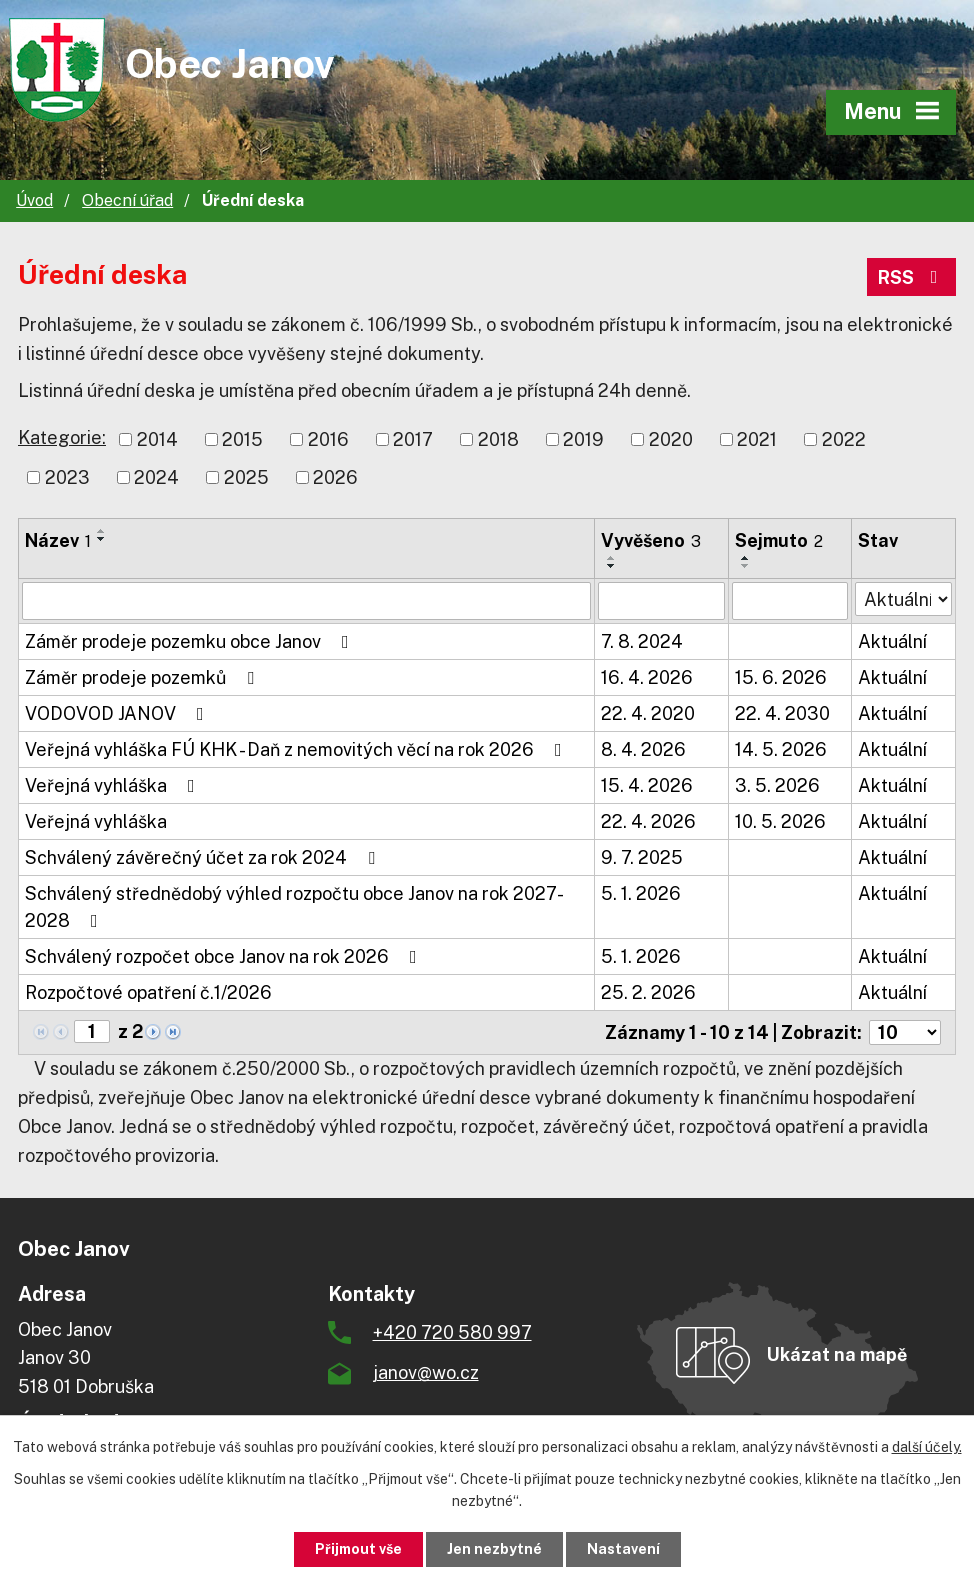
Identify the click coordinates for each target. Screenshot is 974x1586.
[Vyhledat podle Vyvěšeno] (661, 601)
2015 (242, 439)
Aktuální (892, 641)
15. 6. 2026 (781, 677)
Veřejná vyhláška (114, 785)
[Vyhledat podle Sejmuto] (789, 601)
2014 (157, 439)
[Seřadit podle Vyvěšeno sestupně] (612, 566)
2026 (335, 477)
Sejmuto (779, 540)
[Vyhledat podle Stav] (903, 599)
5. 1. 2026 (641, 893)
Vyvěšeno (651, 540)
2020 (671, 439)
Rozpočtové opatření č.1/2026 (148, 992)
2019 (583, 439)
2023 (67, 477)
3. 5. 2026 (777, 785)
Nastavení (623, 1549)
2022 (844, 439)
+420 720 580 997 (452, 1332)
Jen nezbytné (494, 1549)
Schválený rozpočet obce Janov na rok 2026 (225, 956)
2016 (328, 439)
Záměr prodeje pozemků (143, 677)
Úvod (34, 200)
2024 (156, 477)
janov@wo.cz (426, 1372)
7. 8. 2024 (642, 641)
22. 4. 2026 (648, 821)
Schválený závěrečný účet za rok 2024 (204, 857)
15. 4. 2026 (647, 785)
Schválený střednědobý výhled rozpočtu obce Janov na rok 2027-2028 (294, 907)
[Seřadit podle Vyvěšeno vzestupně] (612, 558)
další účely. (927, 1447)
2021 (757, 439)
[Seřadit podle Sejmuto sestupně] (746, 566)
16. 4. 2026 (647, 677)
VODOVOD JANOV (118, 713)
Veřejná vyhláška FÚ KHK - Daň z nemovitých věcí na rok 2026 (297, 749)
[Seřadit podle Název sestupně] (102, 539)
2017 (413, 439)
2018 (498, 439)
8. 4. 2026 (643, 749)
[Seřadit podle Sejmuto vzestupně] (746, 558)
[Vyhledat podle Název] (306, 601)
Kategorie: (62, 437)
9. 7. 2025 (642, 857)
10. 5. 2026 (780, 821)
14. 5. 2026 (781, 749)
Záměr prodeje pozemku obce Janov (191, 641)
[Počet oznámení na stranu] (905, 1032)
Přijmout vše (358, 1549)
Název (58, 540)
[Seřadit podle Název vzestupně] (102, 531)
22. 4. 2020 (648, 713)
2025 (246, 477)
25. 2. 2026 (648, 992)
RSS (912, 277)
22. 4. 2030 (782, 713)
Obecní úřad (127, 200)
